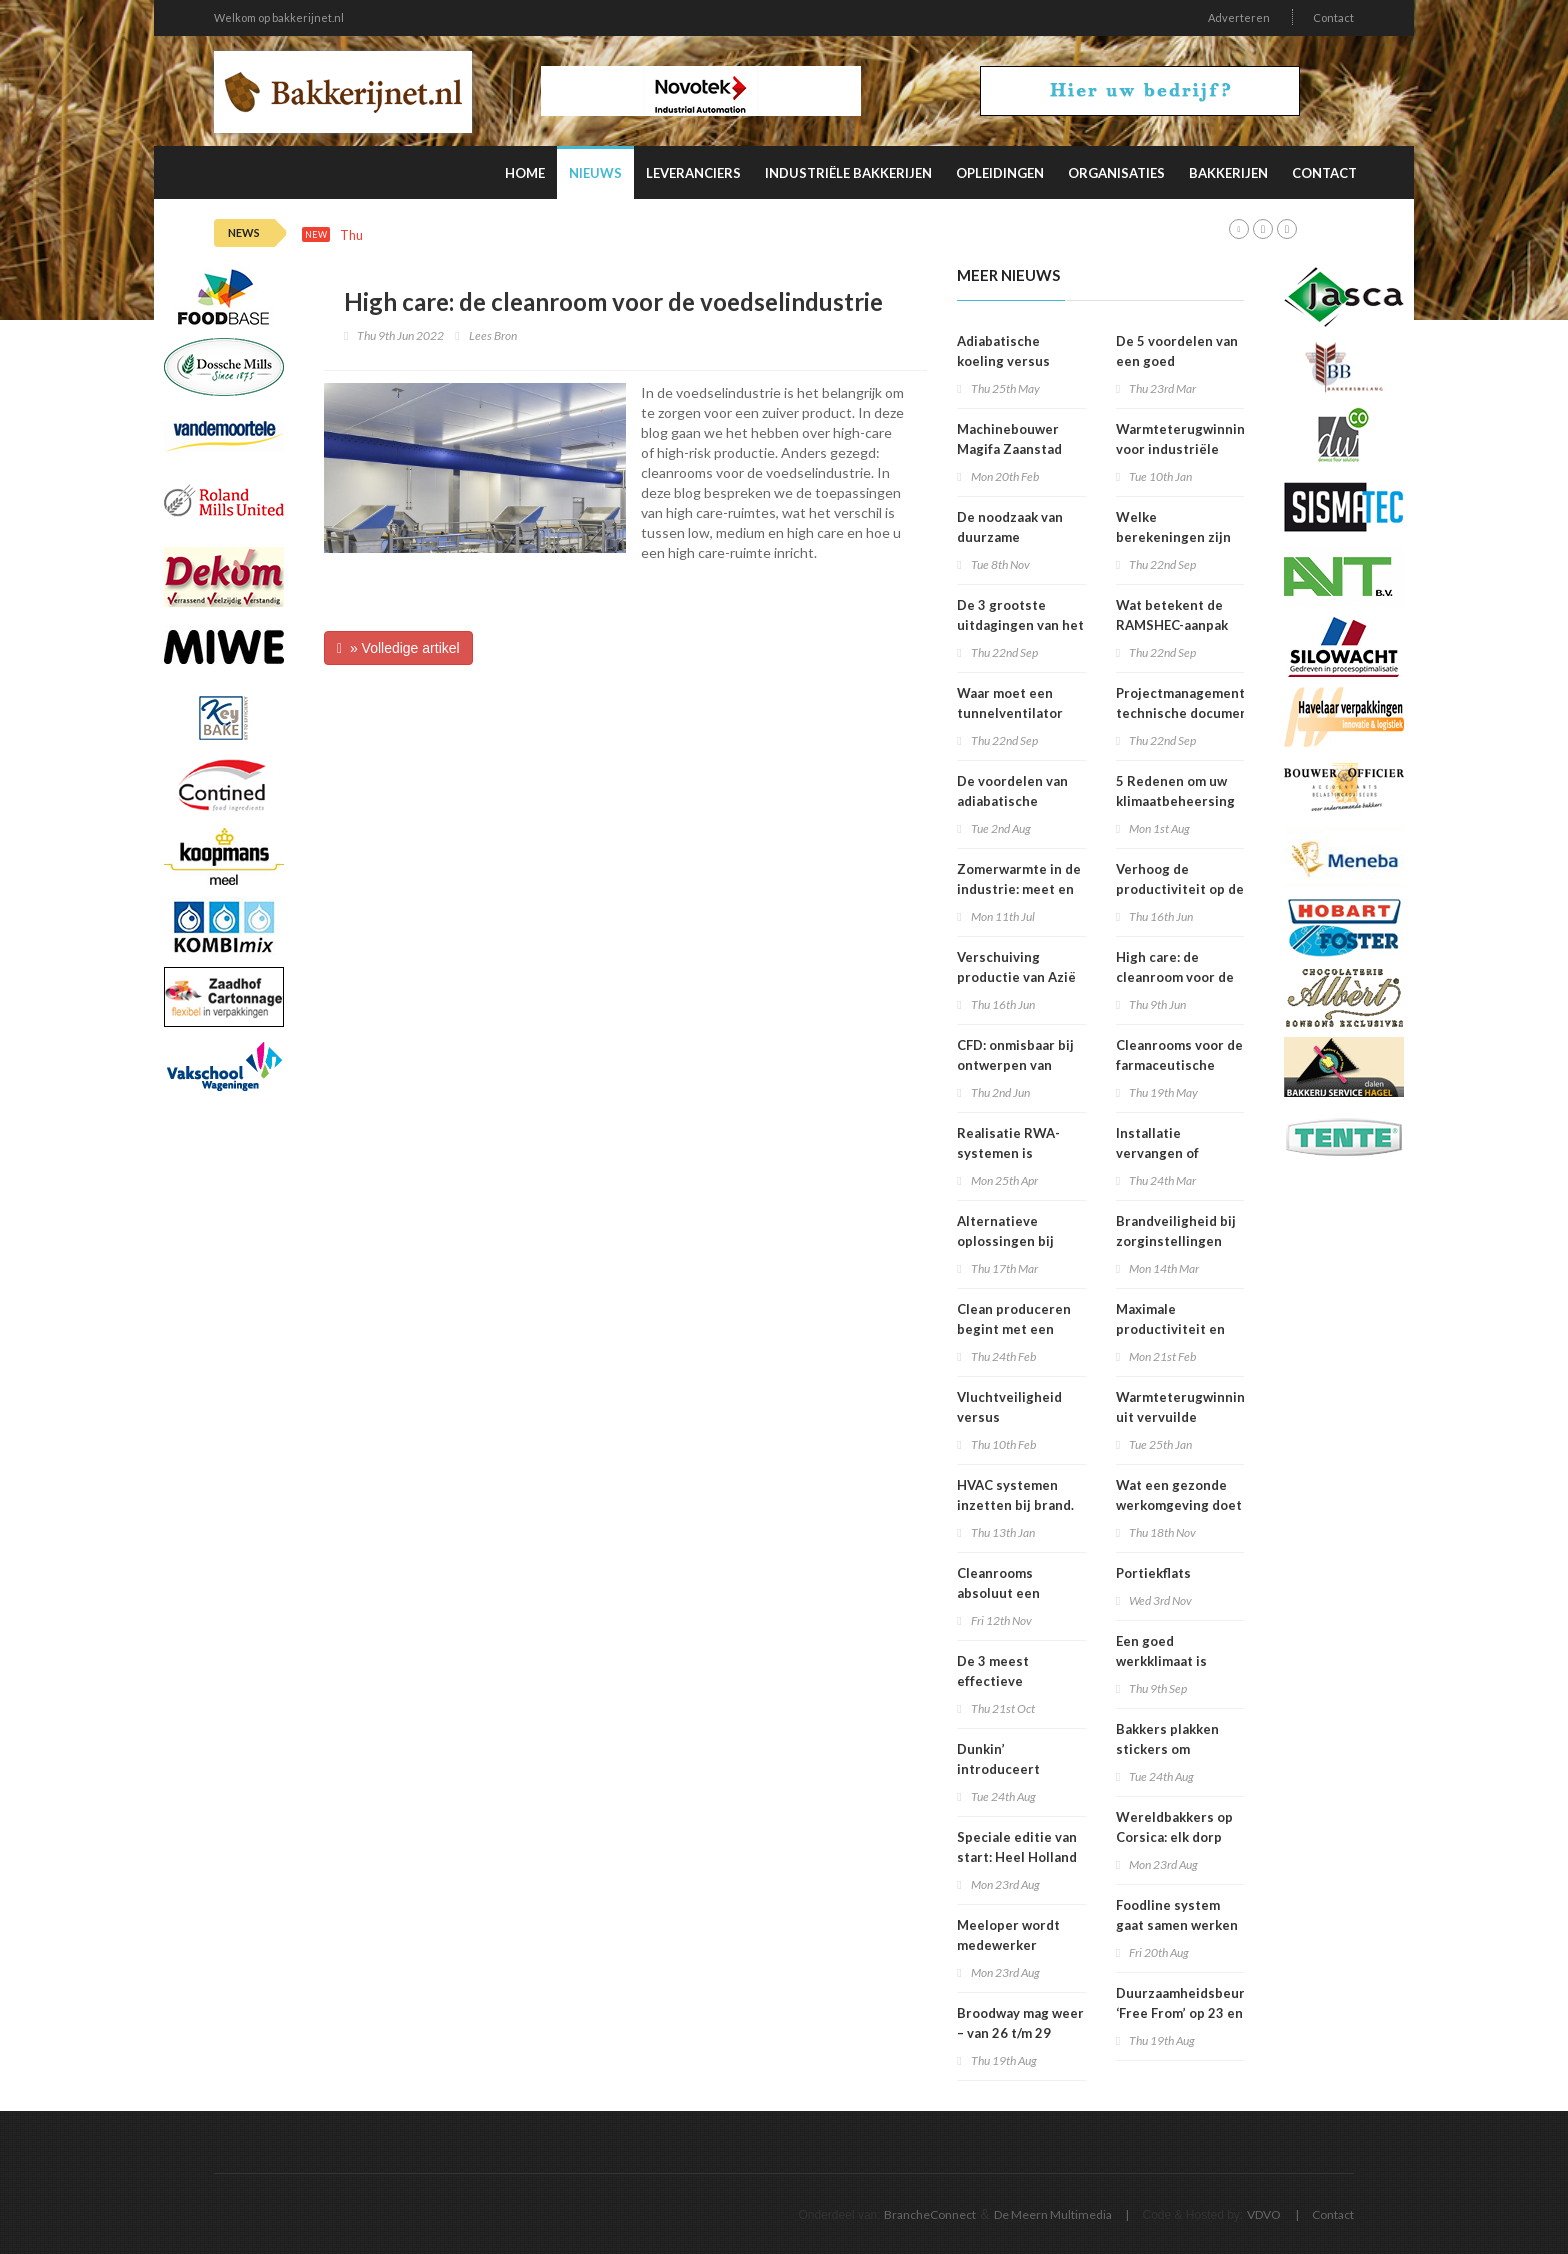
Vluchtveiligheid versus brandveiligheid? (1010, 1417)
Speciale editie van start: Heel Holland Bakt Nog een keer (1017, 1857)
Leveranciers (693, 173)
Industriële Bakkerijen (848, 173)
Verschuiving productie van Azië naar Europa (1016, 977)
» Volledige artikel (398, 648)
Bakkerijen (1228, 173)
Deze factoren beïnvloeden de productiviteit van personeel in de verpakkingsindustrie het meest (747, 235)
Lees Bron (493, 335)
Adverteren (1239, 17)
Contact (1333, 17)
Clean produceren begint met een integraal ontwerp (1014, 1329)
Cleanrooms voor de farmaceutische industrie (1179, 1065)
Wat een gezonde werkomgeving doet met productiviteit (1179, 1505)
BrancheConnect (930, 2214)
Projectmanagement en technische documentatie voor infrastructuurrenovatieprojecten (1224, 713)
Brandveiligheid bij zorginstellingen (1176, 1231)
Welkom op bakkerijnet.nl (279, 17)
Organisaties (1116, 173)
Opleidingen (1000, 173)
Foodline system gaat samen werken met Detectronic (1177, 1925)
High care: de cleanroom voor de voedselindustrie (1175, 977)
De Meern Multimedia (1053, 2214)
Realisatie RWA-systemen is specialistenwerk (1011, 1153)
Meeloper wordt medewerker (1008, 1935)
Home (525, 173)
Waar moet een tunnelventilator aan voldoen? (1010, 713)
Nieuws (595, 173)
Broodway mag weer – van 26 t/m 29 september (1020, 2033)
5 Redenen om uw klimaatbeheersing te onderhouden (1175, 801)
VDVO (1264, 2214)
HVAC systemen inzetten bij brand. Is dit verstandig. (1015, 1505)
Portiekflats (1153, 1573)
